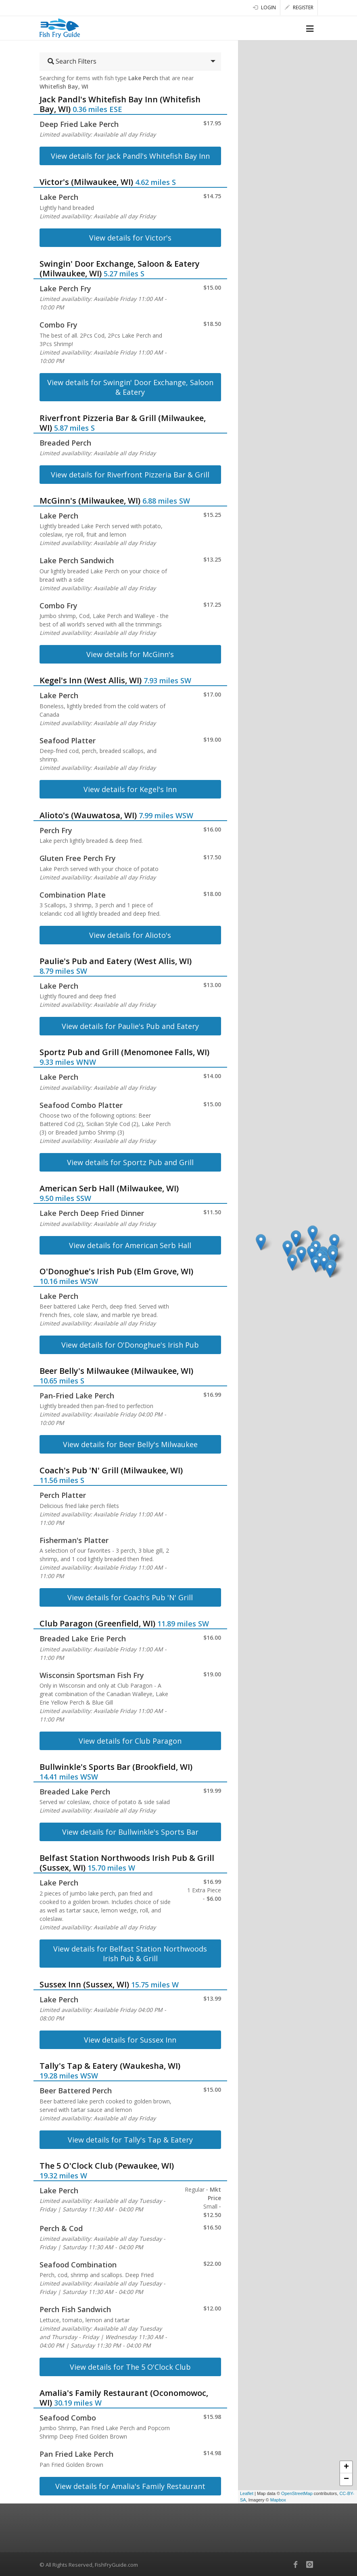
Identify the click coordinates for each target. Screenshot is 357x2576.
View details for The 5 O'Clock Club (130, 2367)
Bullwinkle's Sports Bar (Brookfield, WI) (116, 1766)
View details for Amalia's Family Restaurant (130, 2486)
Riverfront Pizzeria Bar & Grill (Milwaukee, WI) (123, 423)
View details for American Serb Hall (130, 1245)
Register (299, 7)
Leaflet (246, 2493)
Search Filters (72, 61)
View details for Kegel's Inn (130, 789)
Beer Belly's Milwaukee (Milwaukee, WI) (116, 1370)
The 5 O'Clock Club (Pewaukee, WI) (107, 2165)
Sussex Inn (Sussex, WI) (84, 1984)
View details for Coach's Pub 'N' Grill (130, 1597)
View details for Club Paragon (130, 1741)
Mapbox (278, 2499)
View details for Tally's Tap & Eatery (130, 2140)
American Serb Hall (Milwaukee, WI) (109, 1188)
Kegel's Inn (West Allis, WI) (91, 680)
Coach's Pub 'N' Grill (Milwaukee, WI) (111, 1470)
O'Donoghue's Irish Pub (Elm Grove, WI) (116, 1271)
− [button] (346, 2479)
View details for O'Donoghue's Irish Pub (130, 1345)
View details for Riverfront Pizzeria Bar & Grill (130, 474)
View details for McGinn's (130, 654)
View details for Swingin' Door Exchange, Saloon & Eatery (130, 387)
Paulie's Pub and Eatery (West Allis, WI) (116, 961)
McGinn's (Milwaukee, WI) (90, 500)
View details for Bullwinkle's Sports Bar (130, 1832)
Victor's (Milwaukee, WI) (86, 181)
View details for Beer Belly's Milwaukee (130, 1444)
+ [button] (346, 2467)
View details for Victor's (130, 238)
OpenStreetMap (297, 2493)
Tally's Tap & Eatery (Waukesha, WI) (110, 2065)
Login (264, 7)
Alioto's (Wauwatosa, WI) (88, 815)
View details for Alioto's (130, 935)
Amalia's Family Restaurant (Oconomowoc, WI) (124, 2397)
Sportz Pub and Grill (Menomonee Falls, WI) (124, 1052)
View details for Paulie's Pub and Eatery (130, 1026)
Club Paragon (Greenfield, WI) (97, 1623)
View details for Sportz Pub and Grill (130, 1162)
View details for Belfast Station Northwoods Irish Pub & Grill (130, 1953)
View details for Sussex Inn (130, 2040)
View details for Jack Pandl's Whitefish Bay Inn (130, 156)
